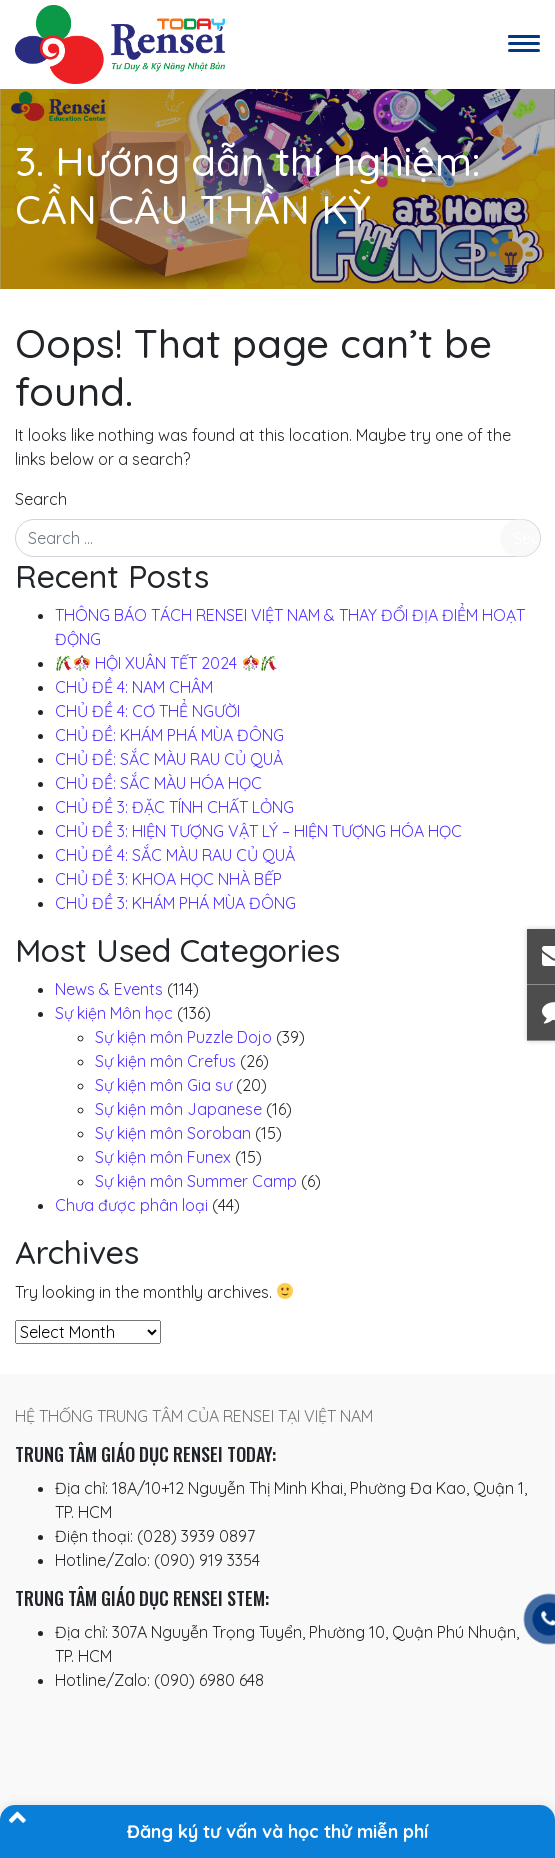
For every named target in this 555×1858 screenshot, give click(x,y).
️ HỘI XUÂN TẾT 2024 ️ (166, 663)
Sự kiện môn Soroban (173, 1133)
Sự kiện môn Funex (163, 1157)
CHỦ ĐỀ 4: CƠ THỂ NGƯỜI (147, 711)
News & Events (109, 989)
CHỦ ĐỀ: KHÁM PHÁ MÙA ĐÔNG (169, 735)
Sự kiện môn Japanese (178, 1109)
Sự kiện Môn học (114, 1013)
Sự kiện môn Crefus (165, 1061)
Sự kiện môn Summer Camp (196, 1181)
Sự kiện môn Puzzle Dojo (183, 1037)
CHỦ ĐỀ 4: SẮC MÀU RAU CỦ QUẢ (175, 855)
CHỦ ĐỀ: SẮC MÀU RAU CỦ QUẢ (169, 759)
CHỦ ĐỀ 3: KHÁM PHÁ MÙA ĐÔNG (175, 903)
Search (41, 499)
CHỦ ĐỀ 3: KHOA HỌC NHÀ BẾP (168, 879)
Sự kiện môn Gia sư (163, 1085)
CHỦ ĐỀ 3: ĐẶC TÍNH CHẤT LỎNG (174, 807)
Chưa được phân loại (131, 1205)
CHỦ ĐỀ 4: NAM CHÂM (134, 687)
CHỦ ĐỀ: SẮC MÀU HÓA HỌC (158, 783)
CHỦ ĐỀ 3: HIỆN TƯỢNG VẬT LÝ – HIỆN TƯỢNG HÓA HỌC (258, 831)
